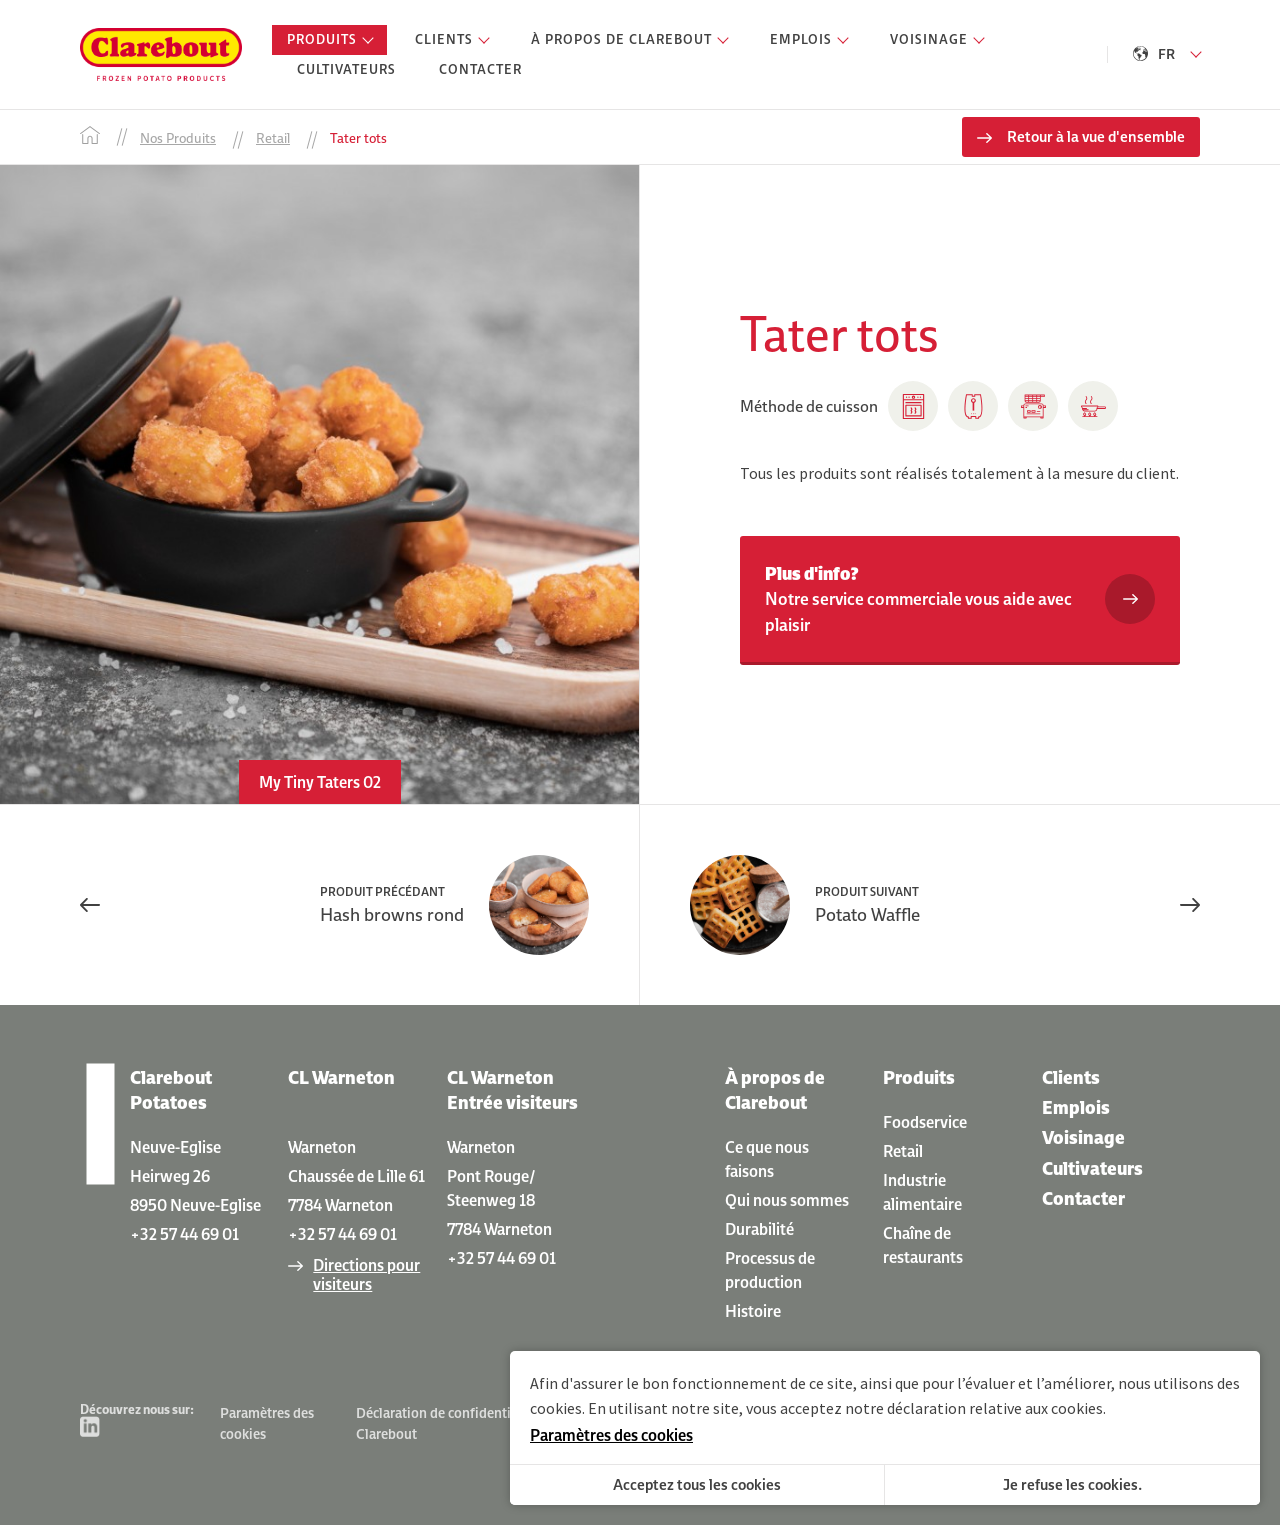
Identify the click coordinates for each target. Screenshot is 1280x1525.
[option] (319, 484)
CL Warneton (341, 1077)
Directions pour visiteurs (366, 1275)
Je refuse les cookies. (1072, 1484)
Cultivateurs (1092, 1168)
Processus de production (770, 1270)
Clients (1071, 1077)
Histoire (753, 1311)
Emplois (1076, 1107)
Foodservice (925, 1122)
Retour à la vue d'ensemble (1096, 136)
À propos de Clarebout (775, 1090)
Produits (919, 1077)
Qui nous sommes (787, 1200)
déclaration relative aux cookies (995, 1408)
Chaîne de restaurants (923, 1245)
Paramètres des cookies (267, 1423)
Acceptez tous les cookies (697, 1484)
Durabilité (759, 1229)
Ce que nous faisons (767, 1159)
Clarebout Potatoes (171, 1090)
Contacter (1083, 1198)
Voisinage (1083, 1137)
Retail (903, 1151)
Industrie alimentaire (922, 1192)
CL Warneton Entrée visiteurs (512, 1090)
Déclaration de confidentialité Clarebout (447, 1423)
